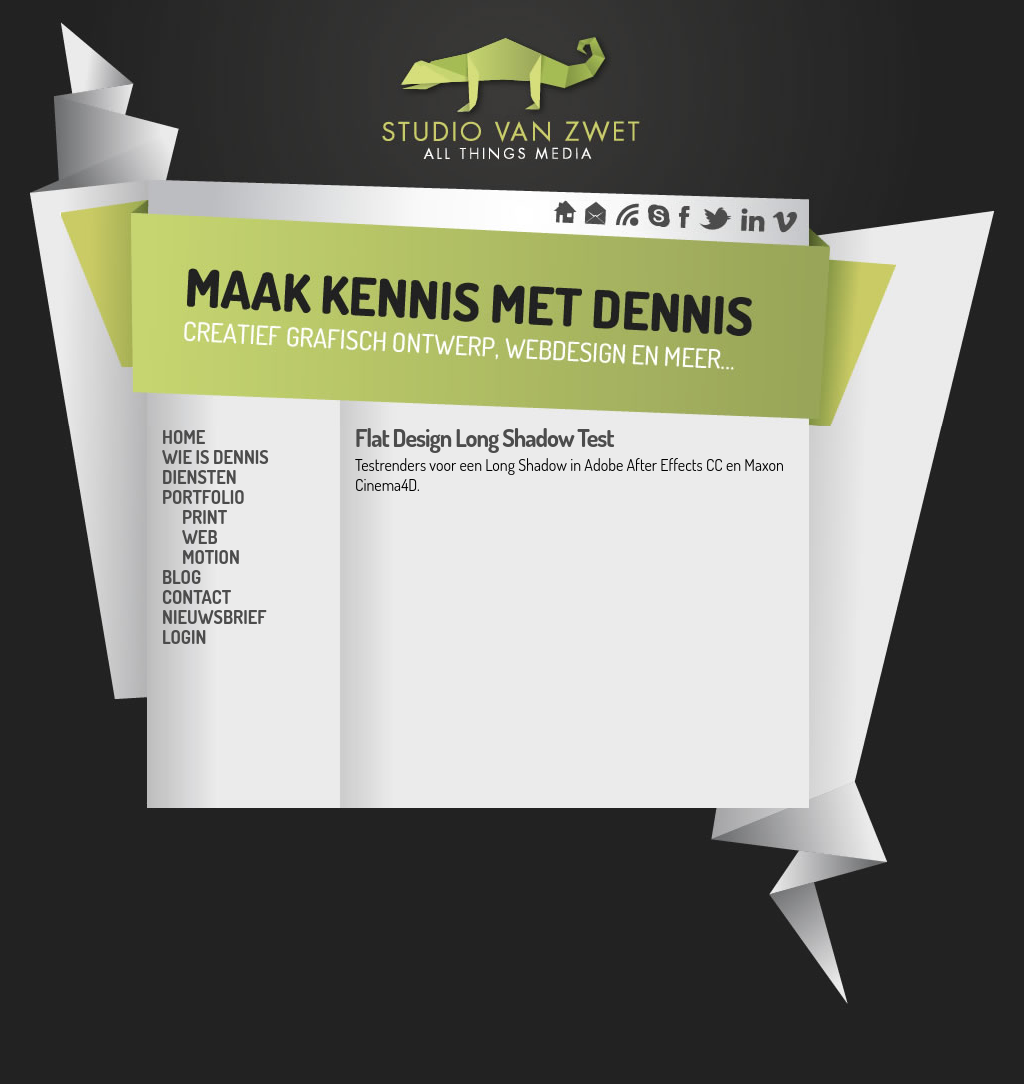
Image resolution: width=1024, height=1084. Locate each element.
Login (184, 636)
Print (204, 516)
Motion (211, 556)
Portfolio (203, 496)
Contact (196, 596)
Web (200, 536)
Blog (181, 576)
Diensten (199, 476)
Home (183, 436)
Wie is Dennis (215, 456)
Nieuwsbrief (214, 616)
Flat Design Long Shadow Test (484, 437)
